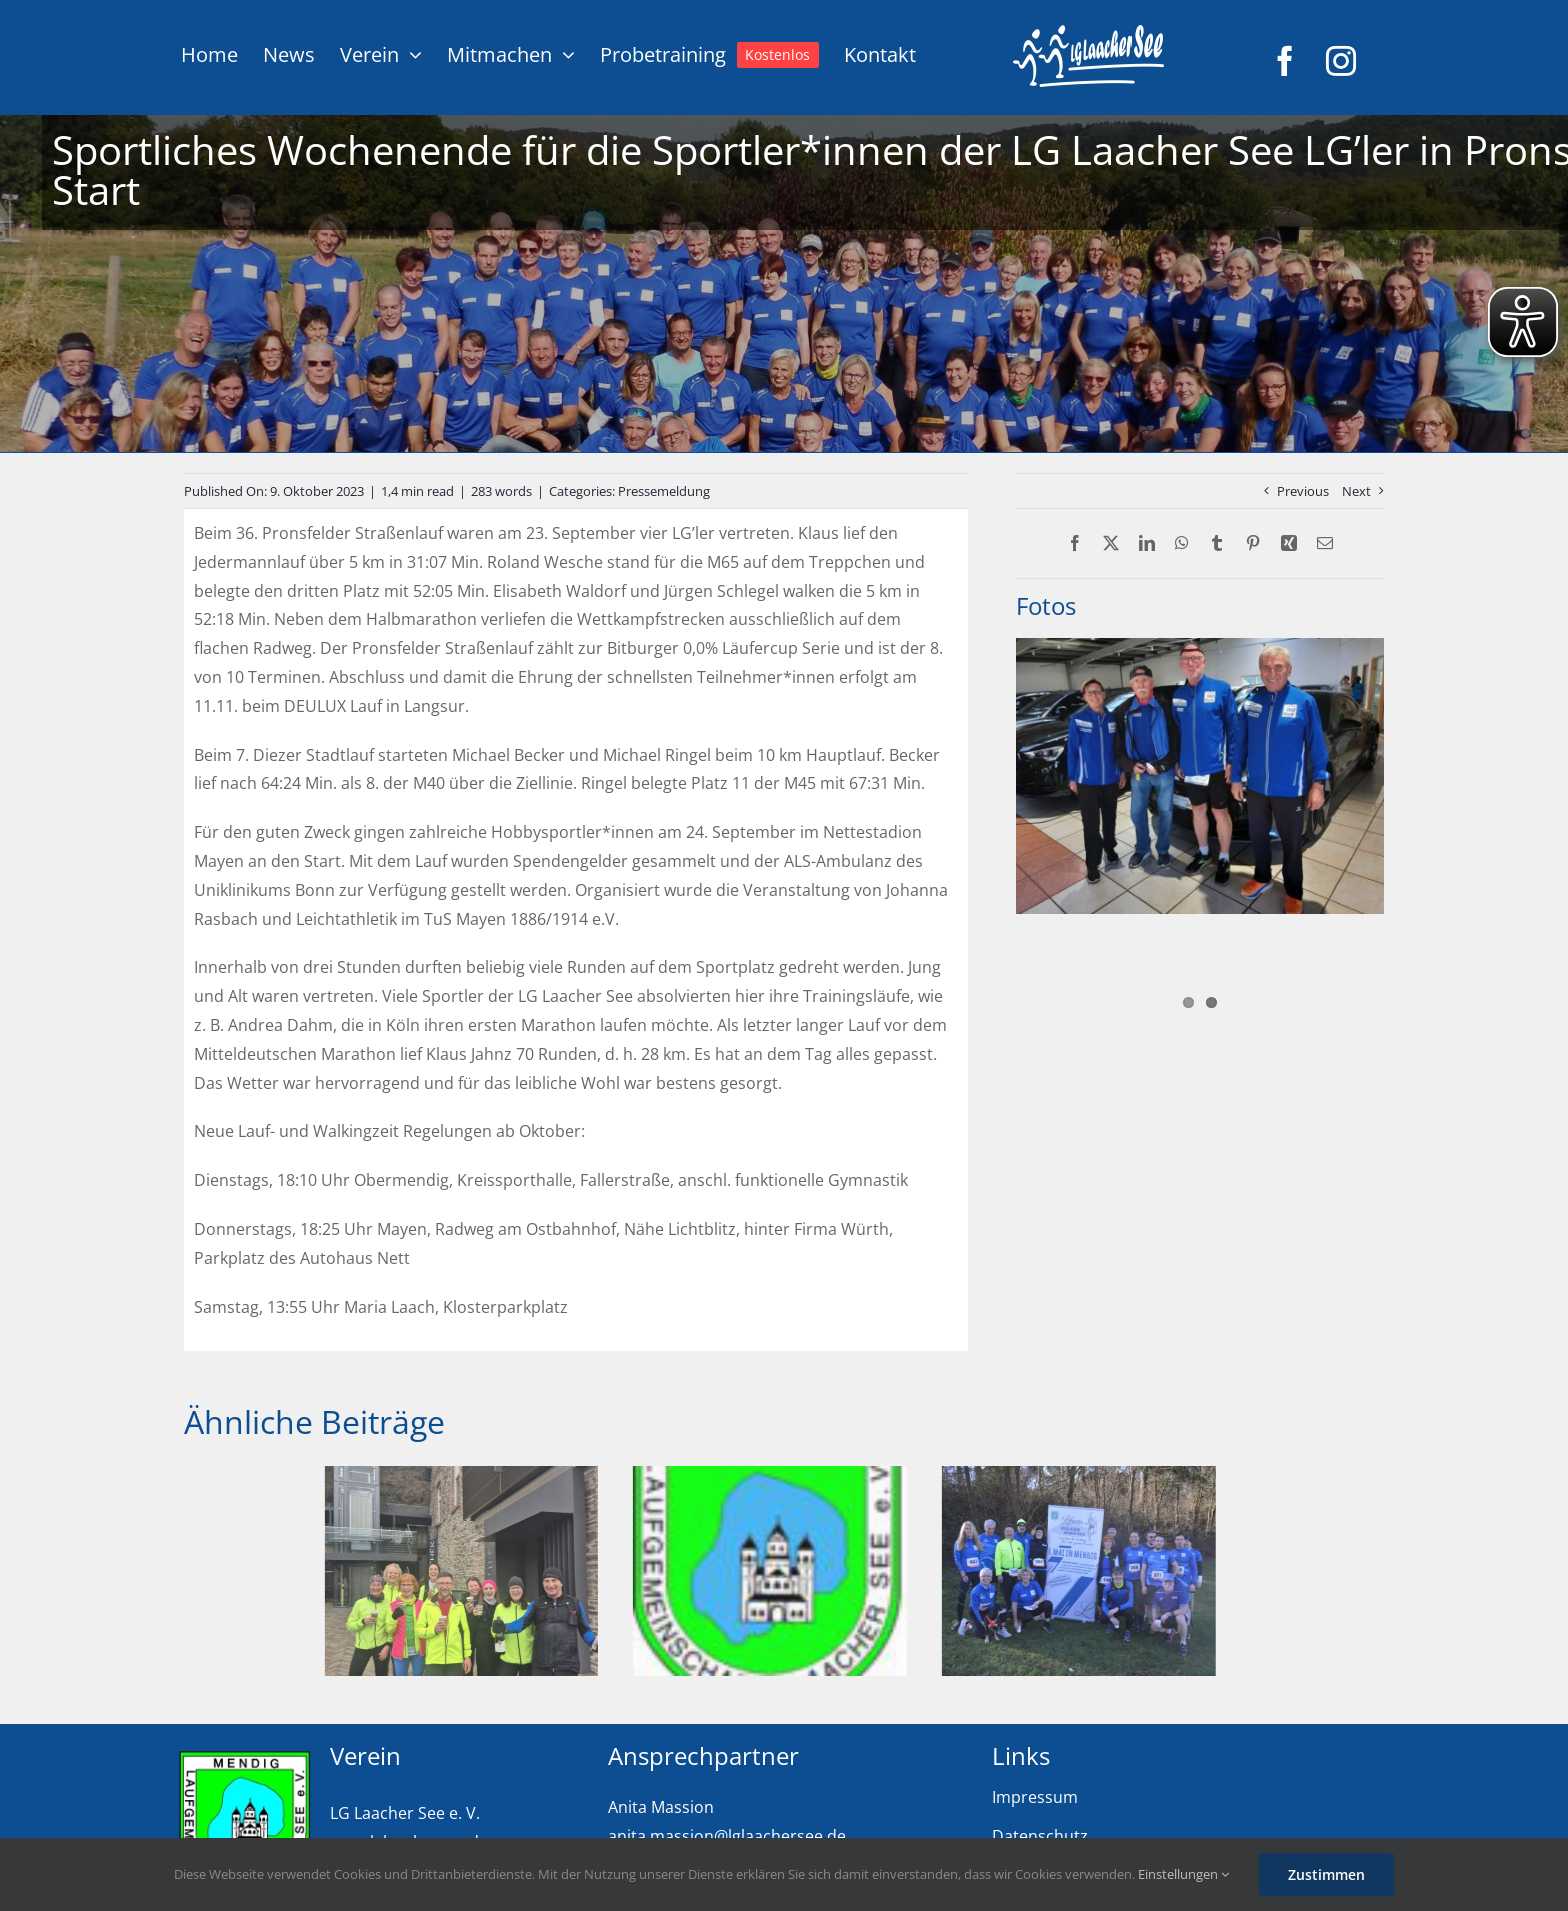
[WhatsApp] (1182, 543)
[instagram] (1341, 61)
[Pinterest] (1253, 543)
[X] (1111, 543)
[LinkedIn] (1147, 543)
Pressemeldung (664, 491)
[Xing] (1289, 543)
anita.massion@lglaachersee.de (727, 1836)
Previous (1303, 491)
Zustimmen (1326, 1874)
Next (1356, 491)
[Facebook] (1075, 543)
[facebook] (1285, 61)
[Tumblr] (1217, 543)
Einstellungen (1183, 1874)
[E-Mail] (1325, 543)
